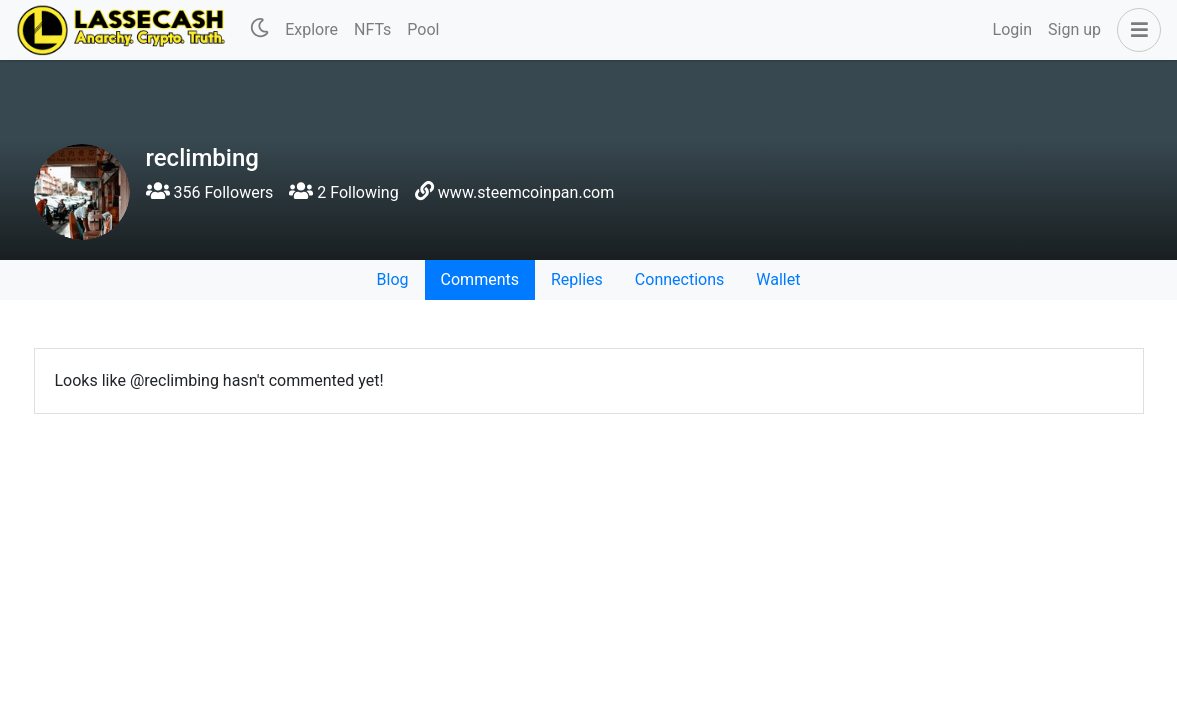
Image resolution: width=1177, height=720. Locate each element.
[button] (1135, 30)
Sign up (1074, 29)
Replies (577, 279)
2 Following (343, 192)
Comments (480, 279)
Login (1012, 29)
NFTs (372, 29)
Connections (679, 279)
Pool (423, 29)
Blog (393, 279)
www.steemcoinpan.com (526, 192)
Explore (311, 29)
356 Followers (210, 192)
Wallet (778, 279)
